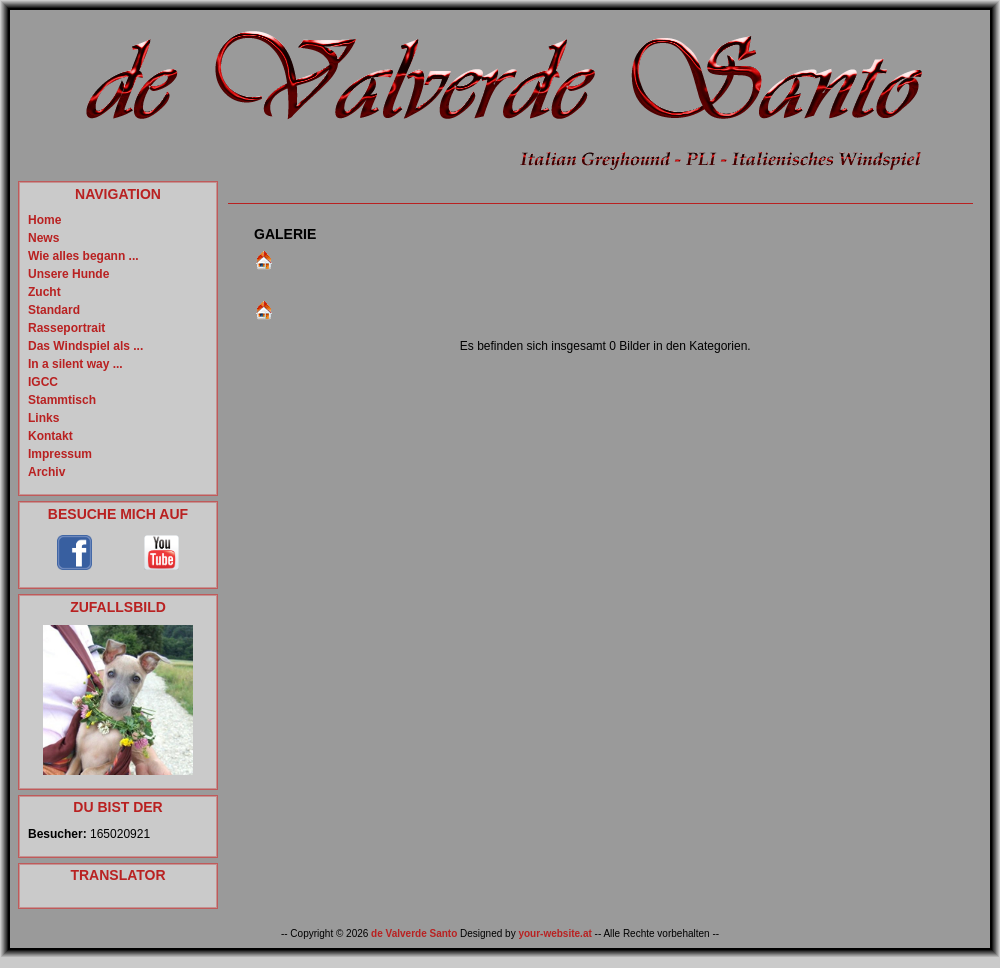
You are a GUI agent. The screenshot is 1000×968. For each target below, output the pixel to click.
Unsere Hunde (68, 274)
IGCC (43, 382)
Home (44, 220)
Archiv (46, 472)
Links (43, 418)
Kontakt (50, 436)
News (43, 238)
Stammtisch (62, 400)
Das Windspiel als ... (85, 346)
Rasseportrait (66, 328)
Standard (54, 310)
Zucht (44, 292)
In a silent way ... (75, 364)
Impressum (60, 454)
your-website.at (554, 933)
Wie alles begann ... (83, 256)
